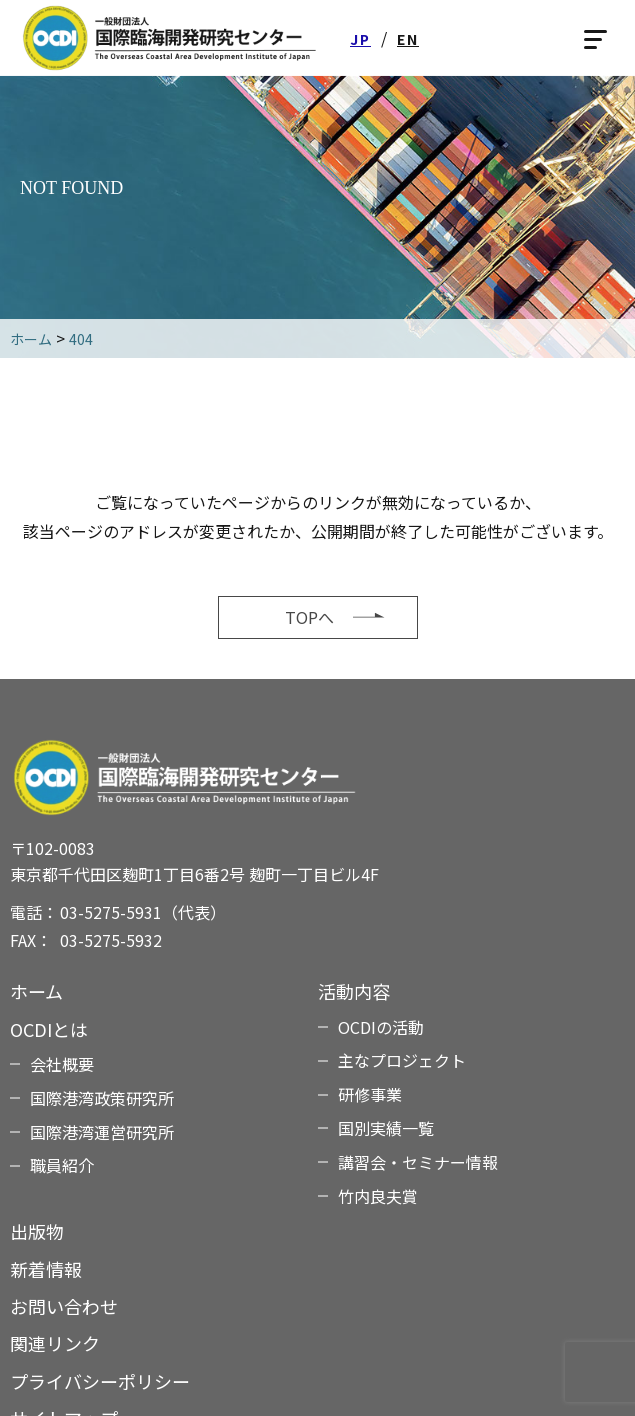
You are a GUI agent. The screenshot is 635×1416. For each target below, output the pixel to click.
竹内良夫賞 (378, 1196)
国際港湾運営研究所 (102, 1132)
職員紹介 (62, 1165)
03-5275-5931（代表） (143, 912)
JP (360, 39)
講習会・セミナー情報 (418, 1162)
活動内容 (354, 991)
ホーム (36, 991)
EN (408, 39)
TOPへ (309, 617)
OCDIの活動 (381, 1027)
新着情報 (46, 1269)
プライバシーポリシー (100, 1381)
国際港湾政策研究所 (102, 1098)
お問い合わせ (64, 1306)
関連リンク (55, 1343)
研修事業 (370, 1094)
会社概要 (62, 1064)
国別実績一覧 (386, 1128)
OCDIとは (49, 1029)
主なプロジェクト (402, 1060)
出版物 (37, 1231)
